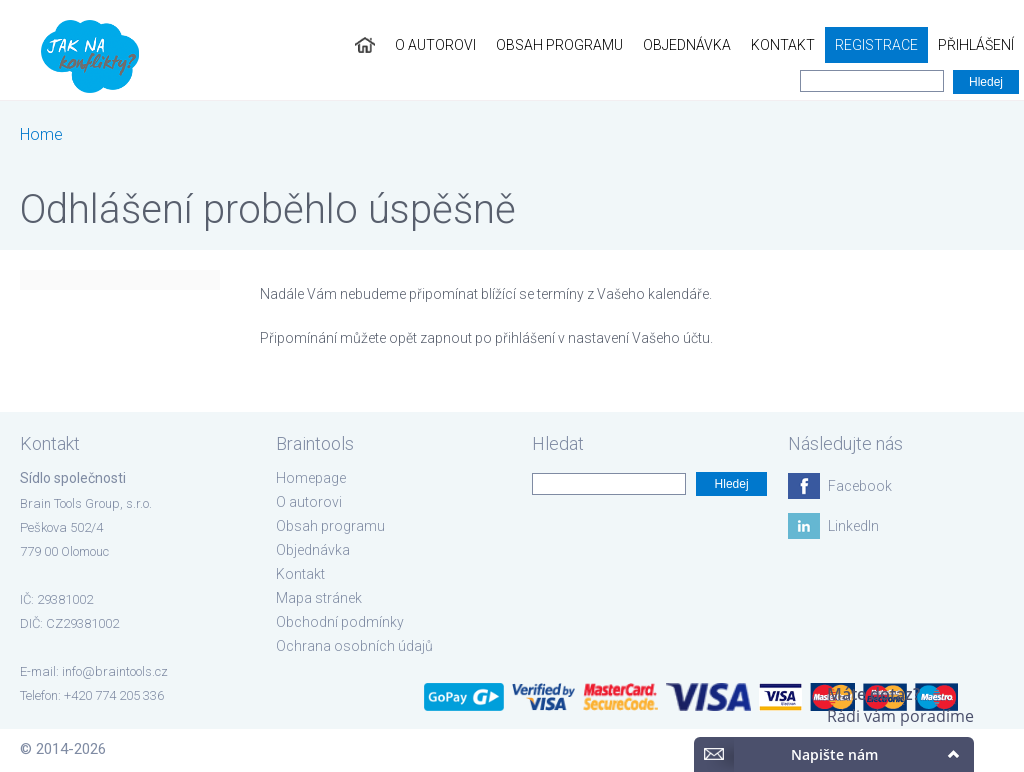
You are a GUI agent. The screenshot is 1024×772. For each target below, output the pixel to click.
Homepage (311, 478)
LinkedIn (853, 526)
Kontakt (783, 45)
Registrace (876, 45)
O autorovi (435, 45)
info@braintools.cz (115, 671)
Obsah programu (559, 45)
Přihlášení (976, 45)
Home (41, 134)
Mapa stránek (319, 598)
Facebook (860, 486)
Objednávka (687, 45)
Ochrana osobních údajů (354, 646)
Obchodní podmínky (340, 622)
